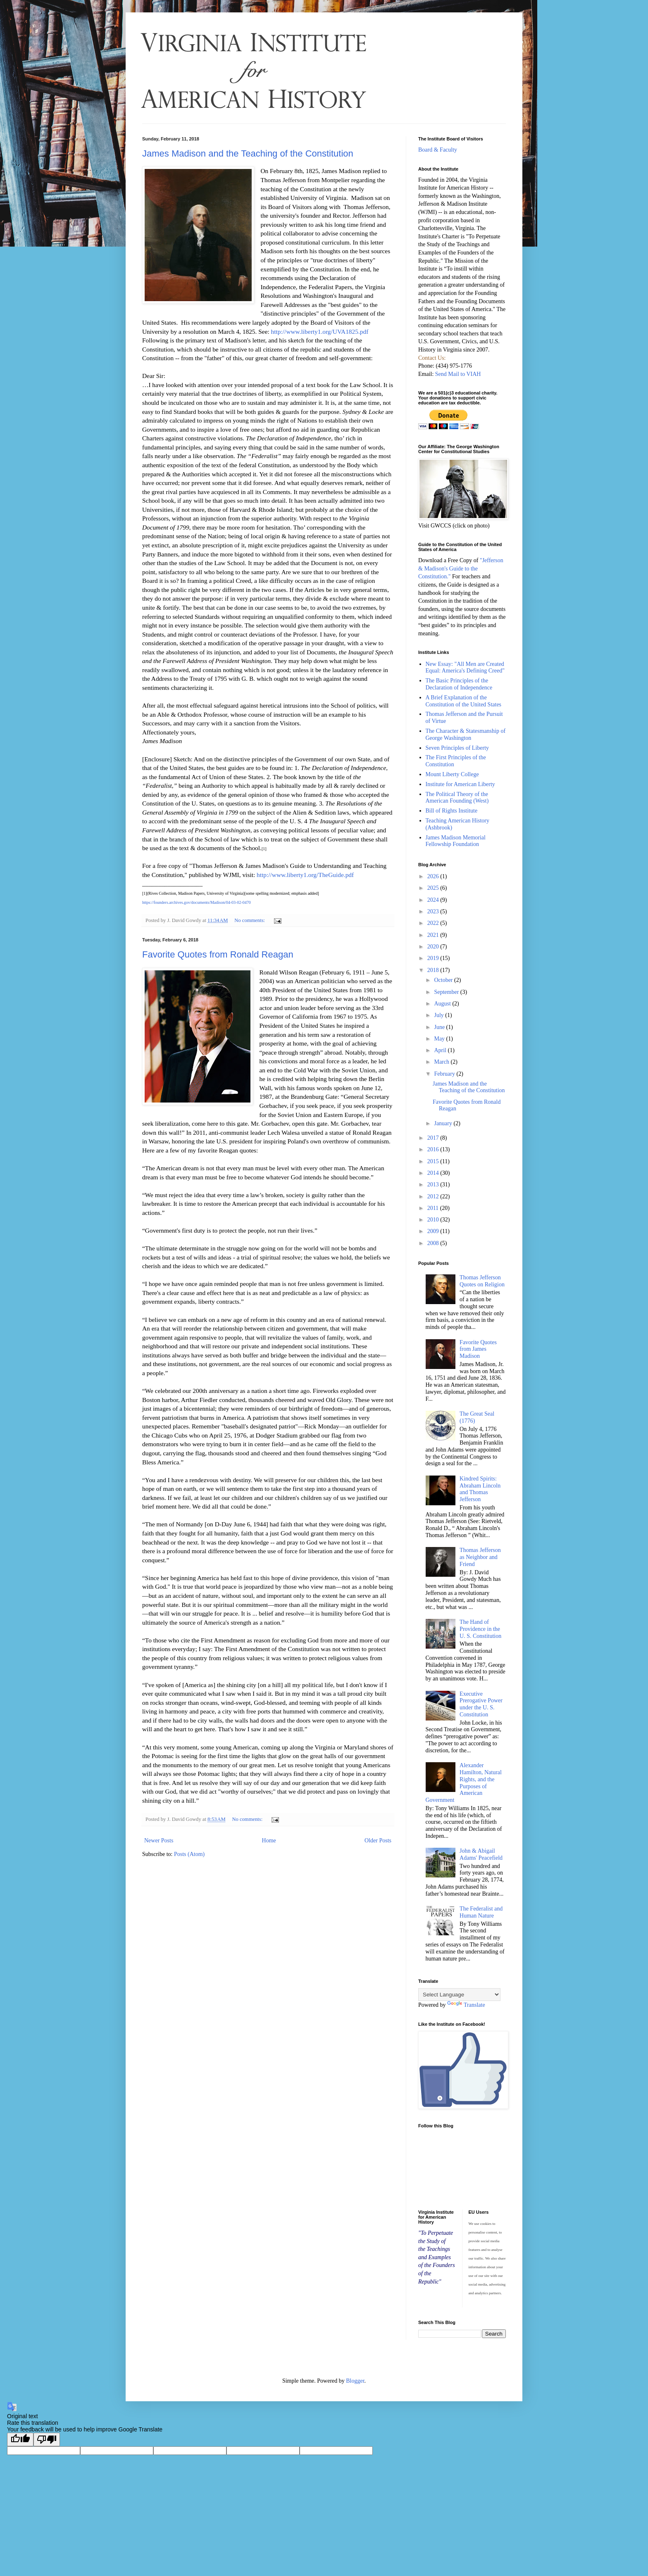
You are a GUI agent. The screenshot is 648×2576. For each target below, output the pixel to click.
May (440, 1039)
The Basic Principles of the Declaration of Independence (459, 684)
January (443, 1123)
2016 (434, 1149)
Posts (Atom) (189, 1854)
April (441, 1050)
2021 (434, 935)
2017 (434, 1138)
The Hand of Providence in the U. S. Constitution (480, 1629)
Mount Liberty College (452, 774)
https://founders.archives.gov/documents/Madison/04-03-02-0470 (196, 902)
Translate (466, 2005)
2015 (434, 1161)
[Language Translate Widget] (459, 1994)
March (442, 1062)
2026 (434, 876)
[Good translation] (20, 2439)
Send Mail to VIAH (458, 374)
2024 (434, 900)
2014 (434, 1173)
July (439, 1015)
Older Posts (377, 1840)
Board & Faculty (437, 150)
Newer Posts (158, 1840)
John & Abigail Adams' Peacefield (481, 1854)
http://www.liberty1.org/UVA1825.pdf (320, 331)
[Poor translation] (46, 2439)
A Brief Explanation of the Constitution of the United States (464, 701)
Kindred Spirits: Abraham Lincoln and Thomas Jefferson (480, 1489)
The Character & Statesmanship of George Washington (466, 734)
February (445, 1074)
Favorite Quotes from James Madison (478, 1349)
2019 (434, 958)
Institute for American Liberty (460, 784)
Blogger (355, 2381)
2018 (434, 970)
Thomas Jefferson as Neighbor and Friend (480, 1557)
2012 (434, 1196)
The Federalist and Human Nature (481, 1912)
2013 (434, 1184)
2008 (434, 1243)
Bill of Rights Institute (452, 811)
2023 (434, 911)
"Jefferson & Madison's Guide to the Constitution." (460, 568)
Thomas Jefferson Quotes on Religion (482, 1281)
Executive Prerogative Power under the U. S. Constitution (481, 1704)
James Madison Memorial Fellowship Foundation (456, 841)
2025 (434, 888)
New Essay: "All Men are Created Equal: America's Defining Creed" (465, 667)
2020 (434, 946)
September (447, 992)
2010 (434, 1220)
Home (269, 1840)
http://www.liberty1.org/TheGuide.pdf (305, 874)
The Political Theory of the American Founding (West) (457, 797)
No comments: (250, 920)
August (443, 1003)
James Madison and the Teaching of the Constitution (247, 153)
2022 (434, 923)
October (444, 980)
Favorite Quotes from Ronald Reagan (217, 954)
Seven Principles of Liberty (457, 748)
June (440, 1027)
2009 (434, 1231)
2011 (433, 1208)
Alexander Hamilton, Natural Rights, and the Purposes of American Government (464, 1782)
